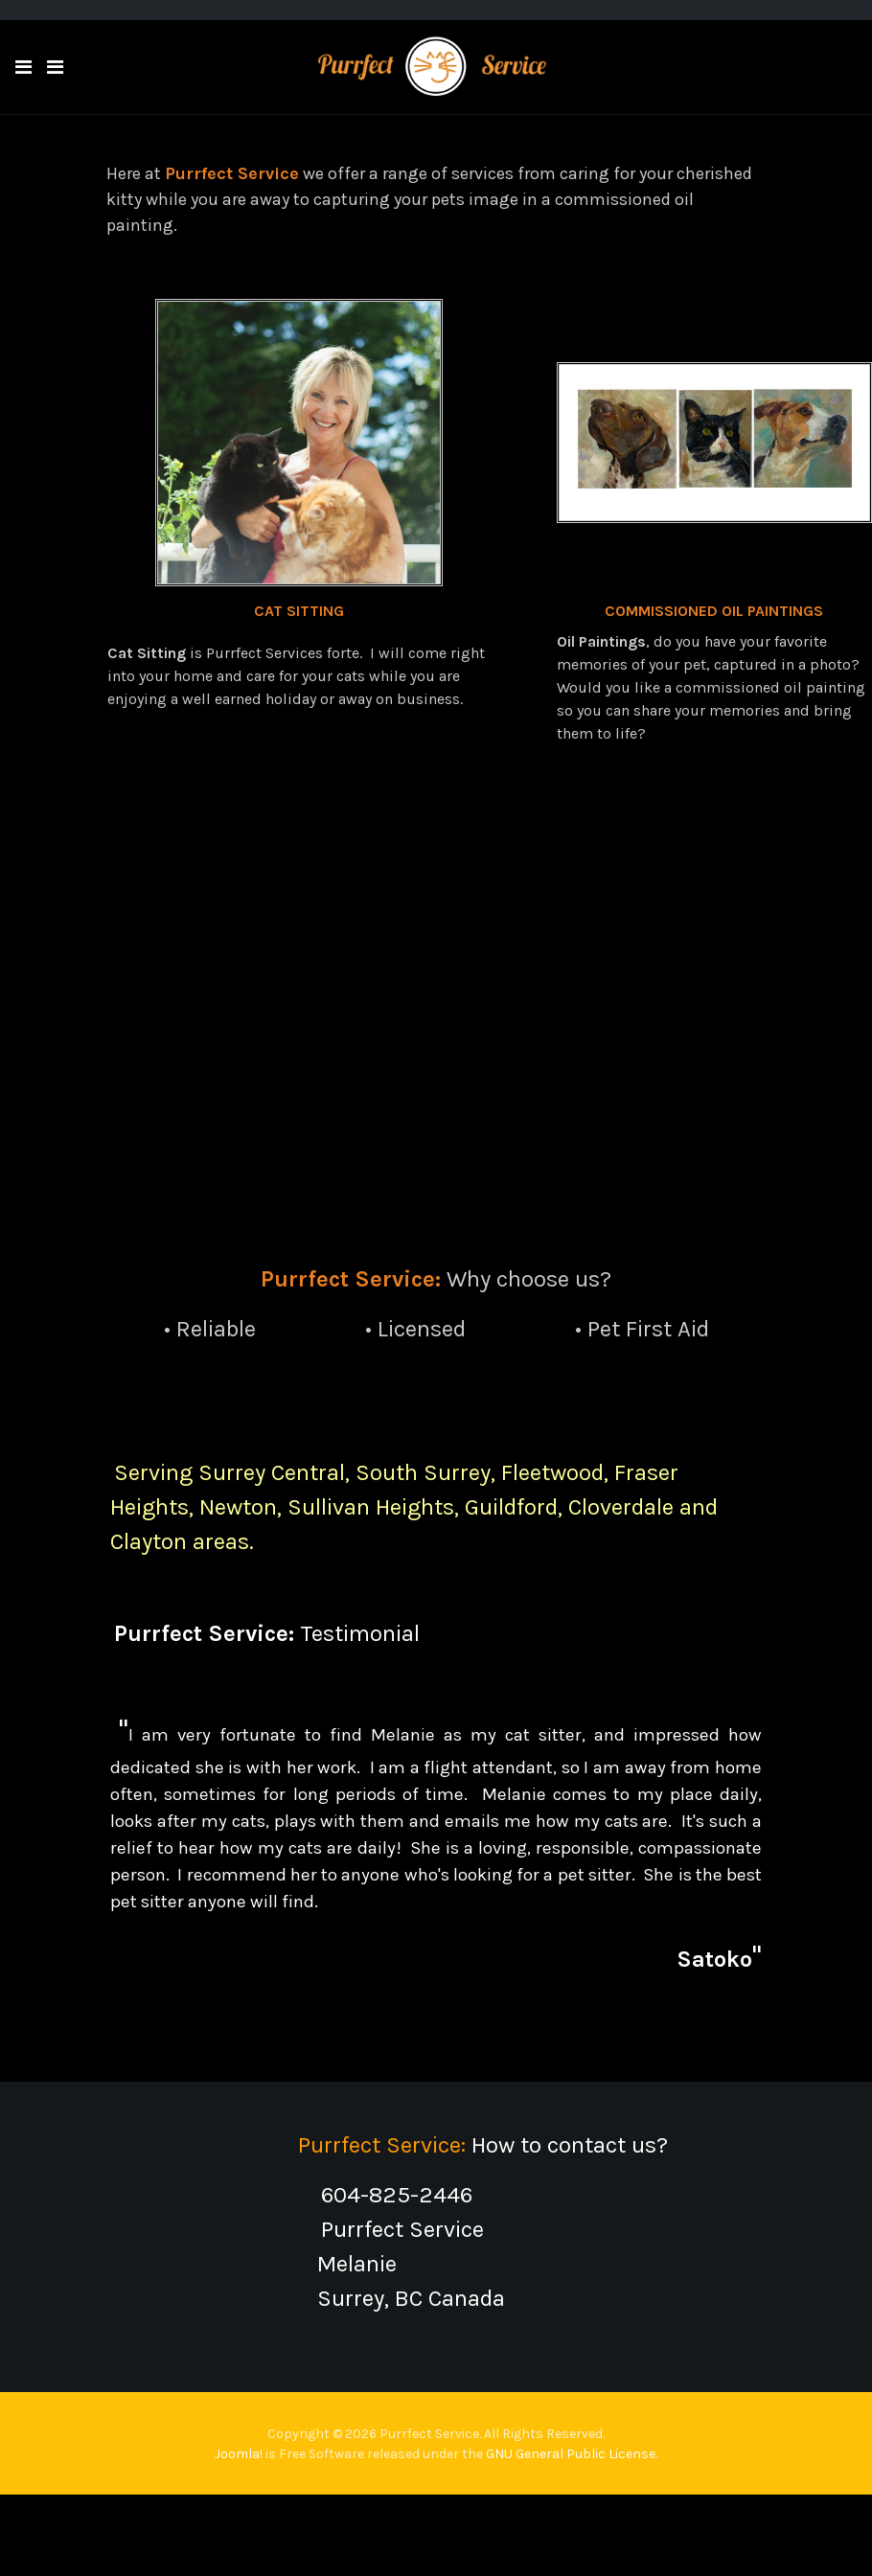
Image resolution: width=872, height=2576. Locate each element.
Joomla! (239, 2454)
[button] (23, 67)
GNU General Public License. (571, 2454)
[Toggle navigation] (55, 67)
